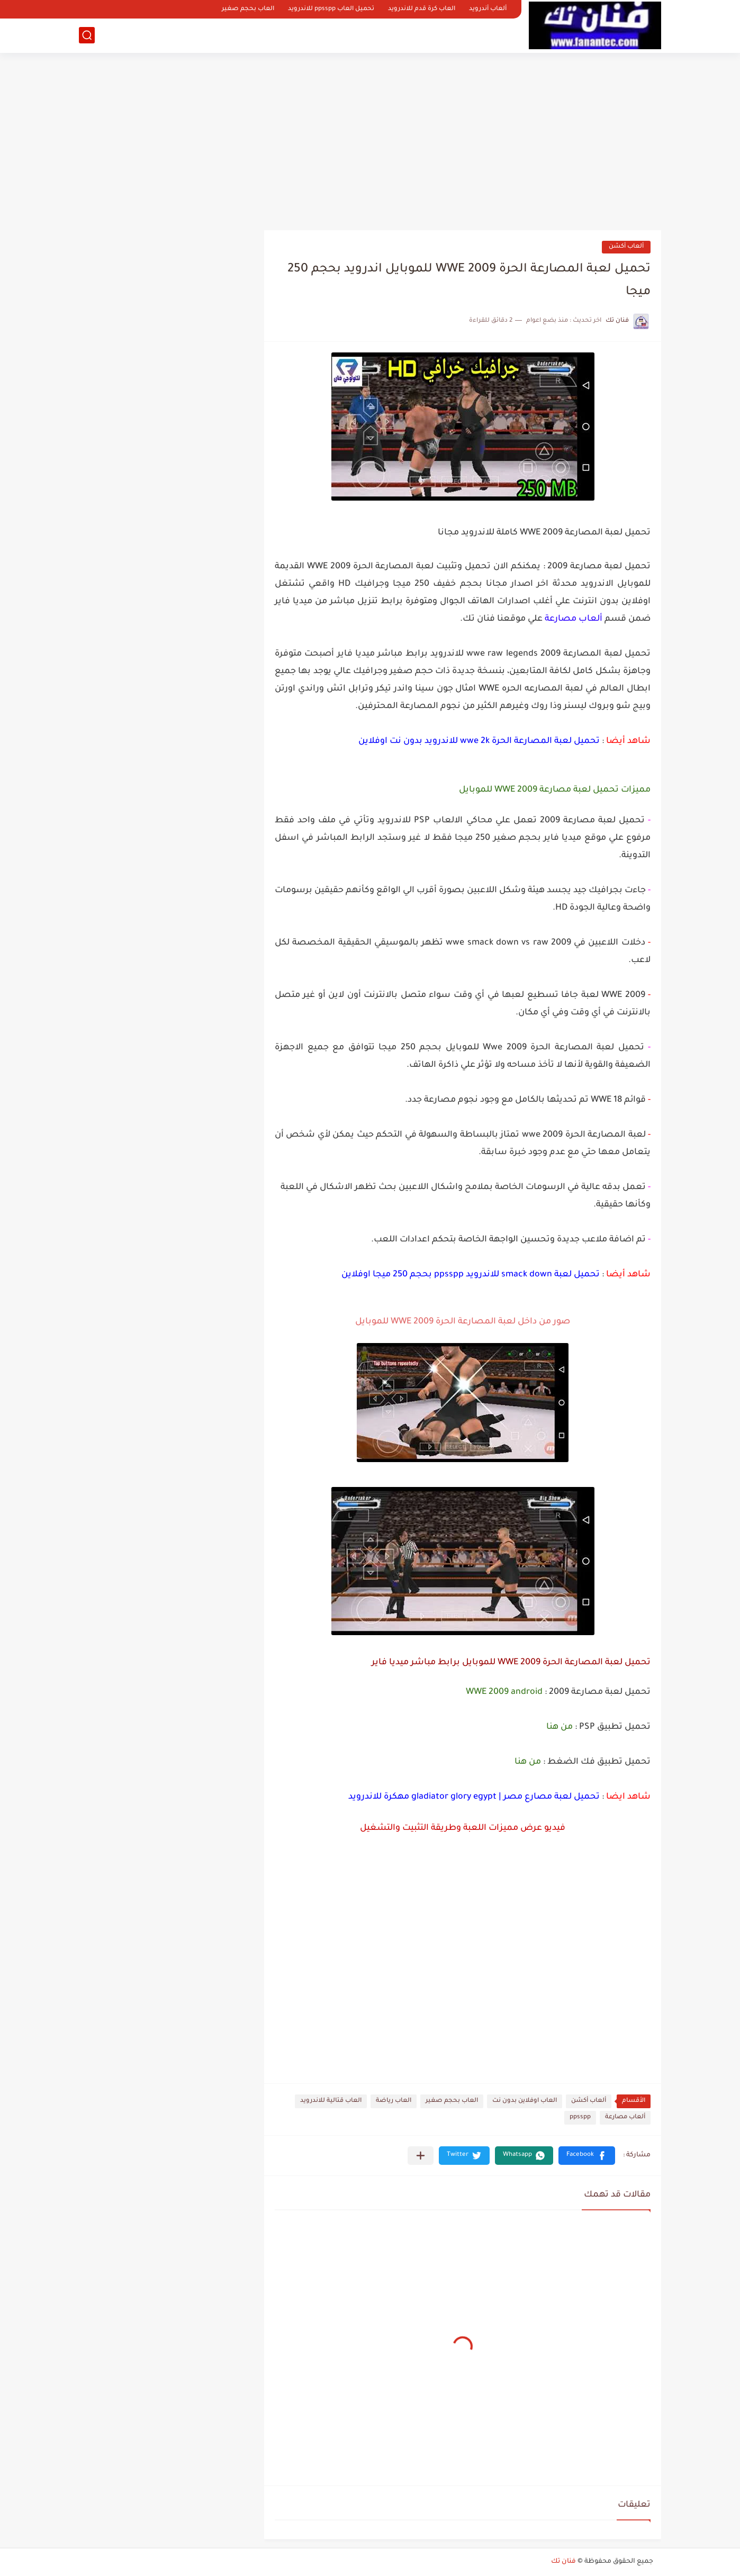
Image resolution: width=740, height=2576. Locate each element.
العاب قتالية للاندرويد (331, 2101)
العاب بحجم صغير (248, 9)
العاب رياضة (393, 2101)
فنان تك (563, 2561)
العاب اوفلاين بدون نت (524, 2101)
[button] (586, 2155)
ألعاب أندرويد (488, 9)
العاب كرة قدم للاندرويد (421, 9)
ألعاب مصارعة (625, 2117)
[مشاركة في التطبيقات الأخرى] (421, 2155)
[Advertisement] (370, 138)
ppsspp (580, 2117)
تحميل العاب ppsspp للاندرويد (331, 9)
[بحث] (87, 35)
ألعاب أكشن (626, 246)
